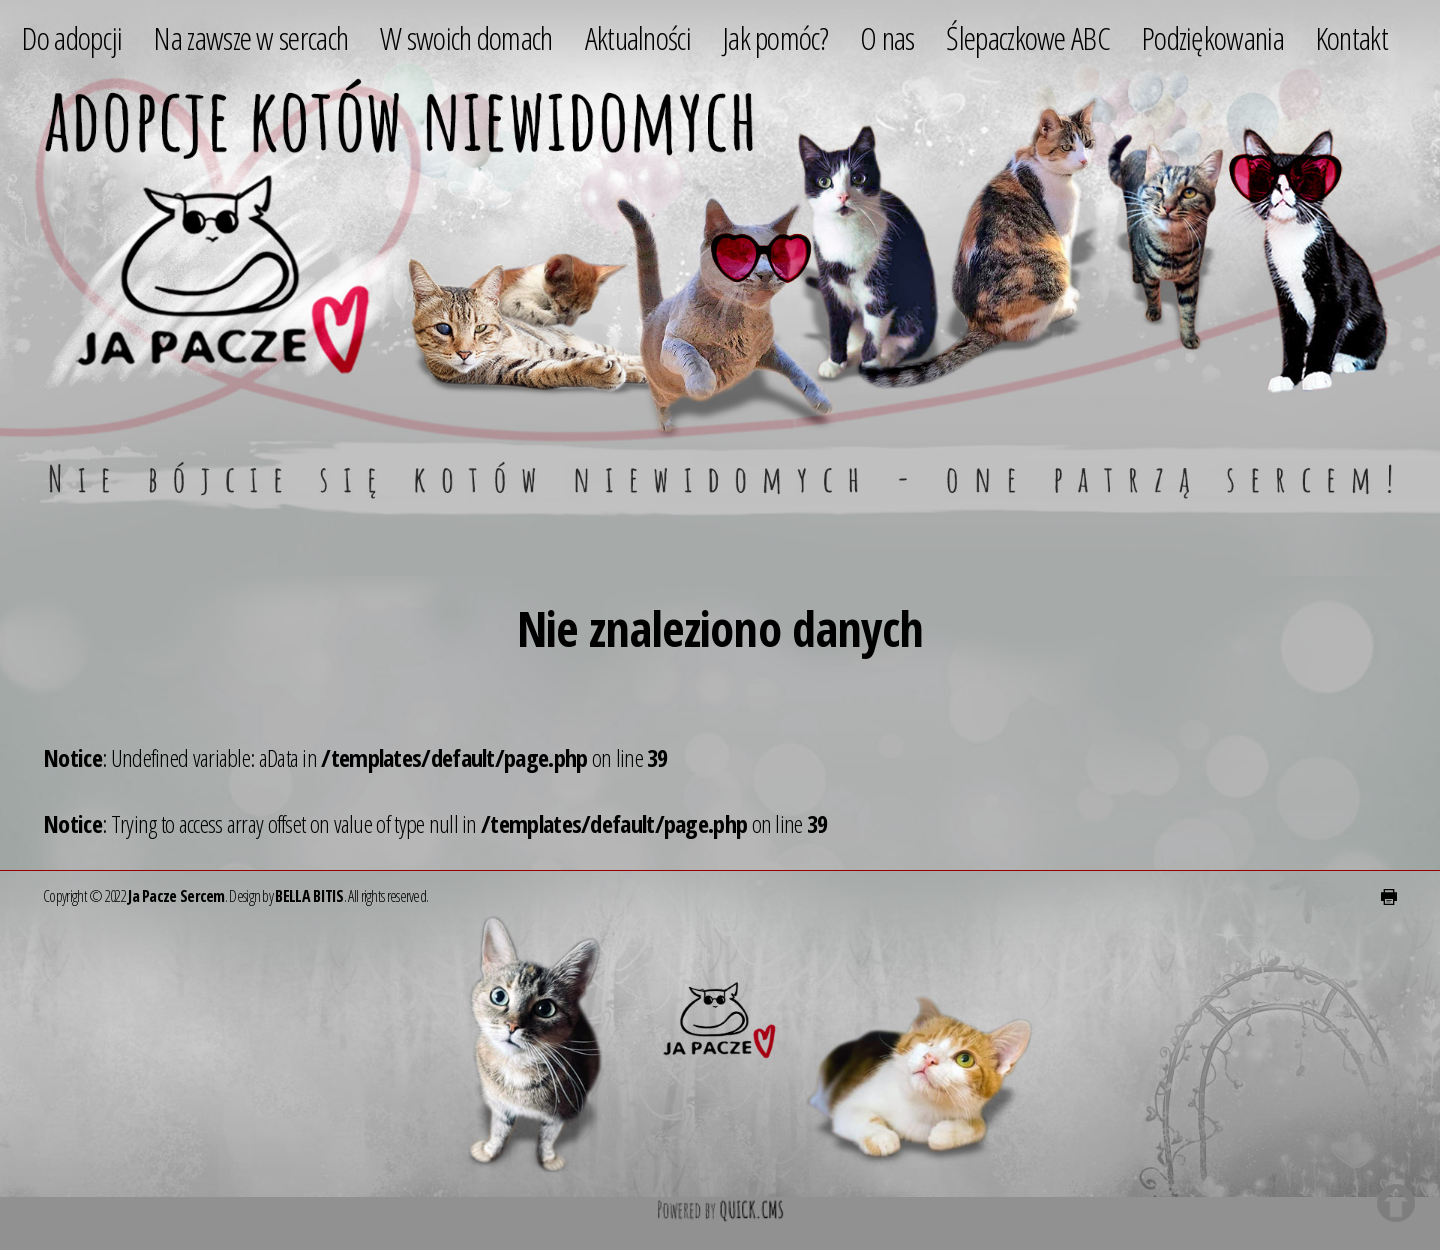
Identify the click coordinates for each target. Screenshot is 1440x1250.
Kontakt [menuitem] (1352, 37)
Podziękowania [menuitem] (1213, 37)
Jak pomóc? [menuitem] (775, 37)
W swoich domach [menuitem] (466, 37)
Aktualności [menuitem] (638, 37)
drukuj (1389, 897)
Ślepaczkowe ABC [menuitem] (1028, 37)
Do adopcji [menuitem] (72, 37)
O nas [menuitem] (887, 37)
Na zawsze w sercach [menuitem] (251, 37)
